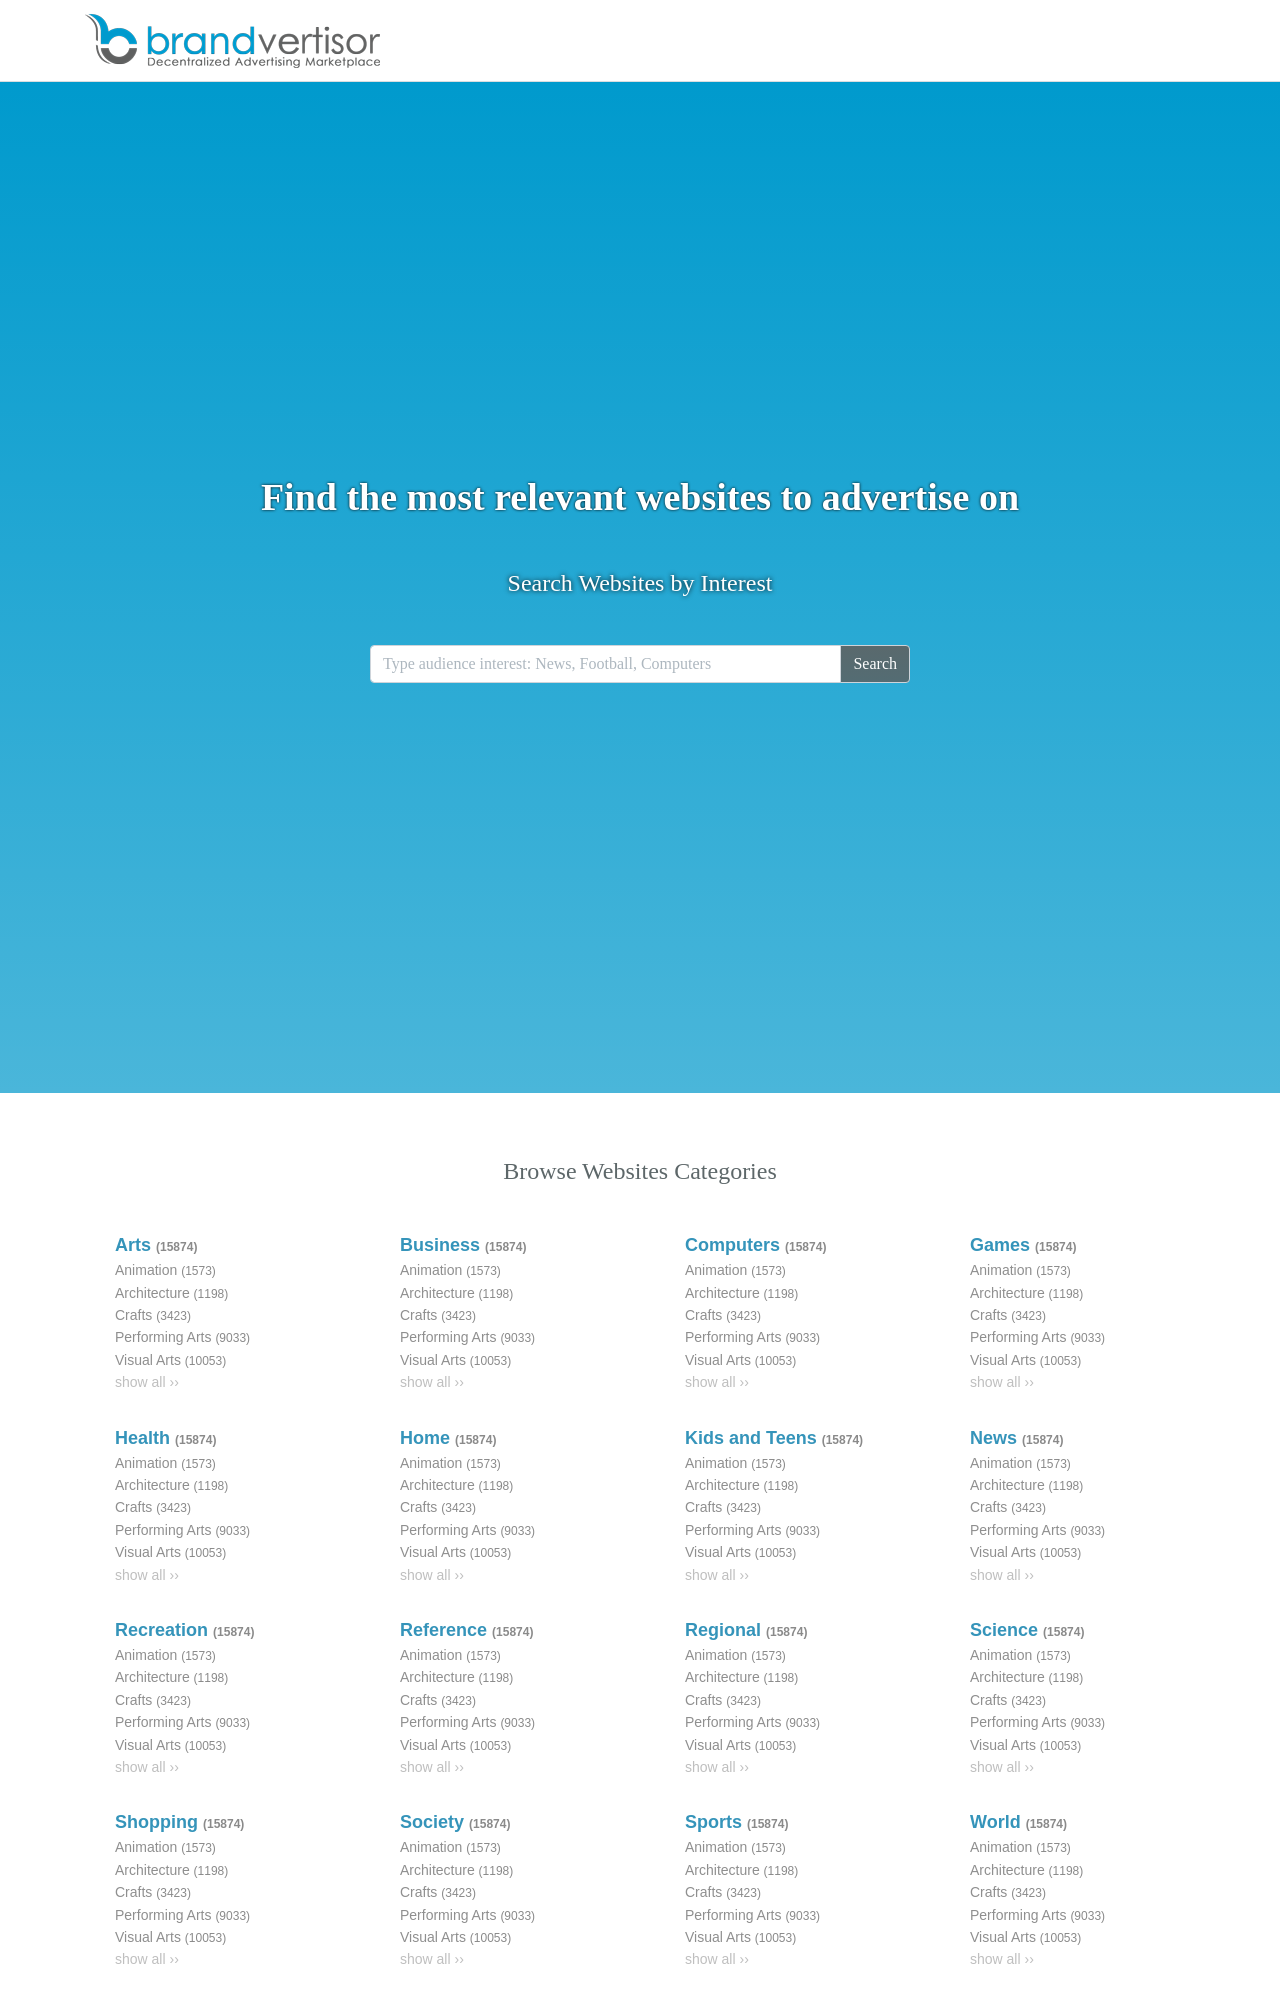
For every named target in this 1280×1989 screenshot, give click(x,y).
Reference (466, 1630)
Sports (736, 1822)
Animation (165, 1270)
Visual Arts (170, 1360)
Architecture (171, 1293)
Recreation (184, 1630)
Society (455, 1822)
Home (448, 1438)
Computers (755, 1245)
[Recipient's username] (605, 664)
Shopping (179, 1822)
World (1018, 1822)
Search (875, 663)
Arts (156, 1245)
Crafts (153, 1315)
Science (1027, 1630)
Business (463, 1245)
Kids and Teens (774, 1438)
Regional (746, 1630)
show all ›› (147, 1382)
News (1016, 1438)
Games (1023, 1245)
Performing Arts (182, 1337)
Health (165, 1438)
